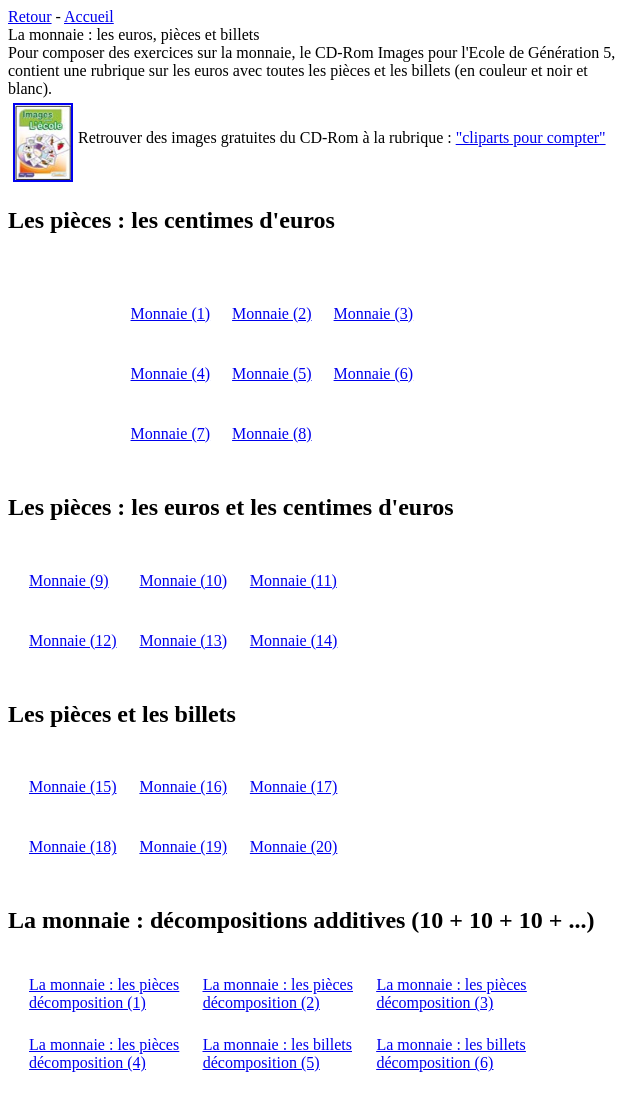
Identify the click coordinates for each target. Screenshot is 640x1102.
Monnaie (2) (272, 313)
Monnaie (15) (73, 786)
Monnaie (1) (171, 313)
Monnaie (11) (293, 580)
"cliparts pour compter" (531, 137)
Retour (30, 16)
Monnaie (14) (294, 640)
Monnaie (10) (183, 580)
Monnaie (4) (171, 373)
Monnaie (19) (183, 846)
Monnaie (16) (183, 786)
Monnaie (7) (171, 433)
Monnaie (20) (294, 846)
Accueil (89, 16)
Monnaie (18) (73, 846)
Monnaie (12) (73, 640)
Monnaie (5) (272, 373)
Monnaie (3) (374, 313)
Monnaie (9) (69, 580)
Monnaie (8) (272, 433)
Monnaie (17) (294, 786)
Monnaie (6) (374, 373)
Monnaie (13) (183, 640)
